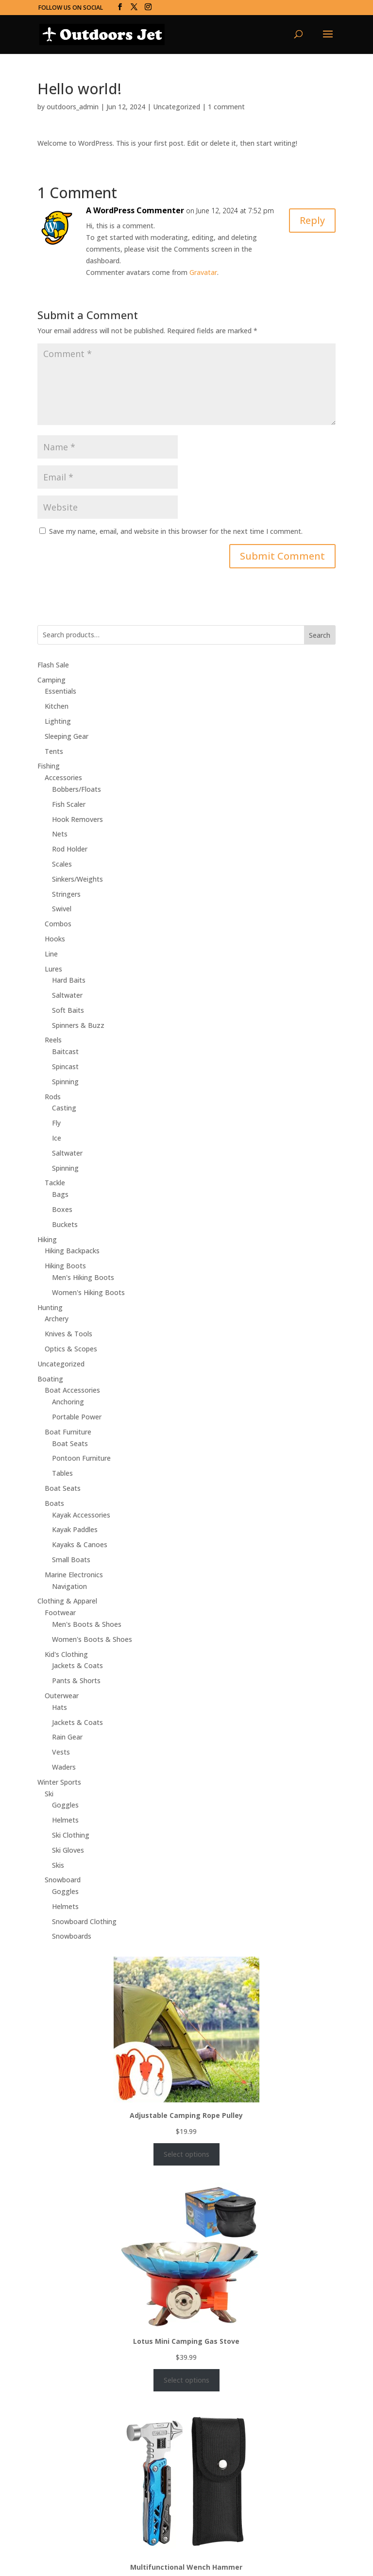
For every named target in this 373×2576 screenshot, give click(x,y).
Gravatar (203, 272)
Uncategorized (176, 106)
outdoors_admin (73, 106)
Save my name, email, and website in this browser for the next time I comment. (176, 531)
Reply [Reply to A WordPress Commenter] (312, 220)
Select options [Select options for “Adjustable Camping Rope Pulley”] (186, 2154)
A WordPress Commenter (135, 210)
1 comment (226, 106)
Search (319, 635)
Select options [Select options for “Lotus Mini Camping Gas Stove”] (186, 2380)
